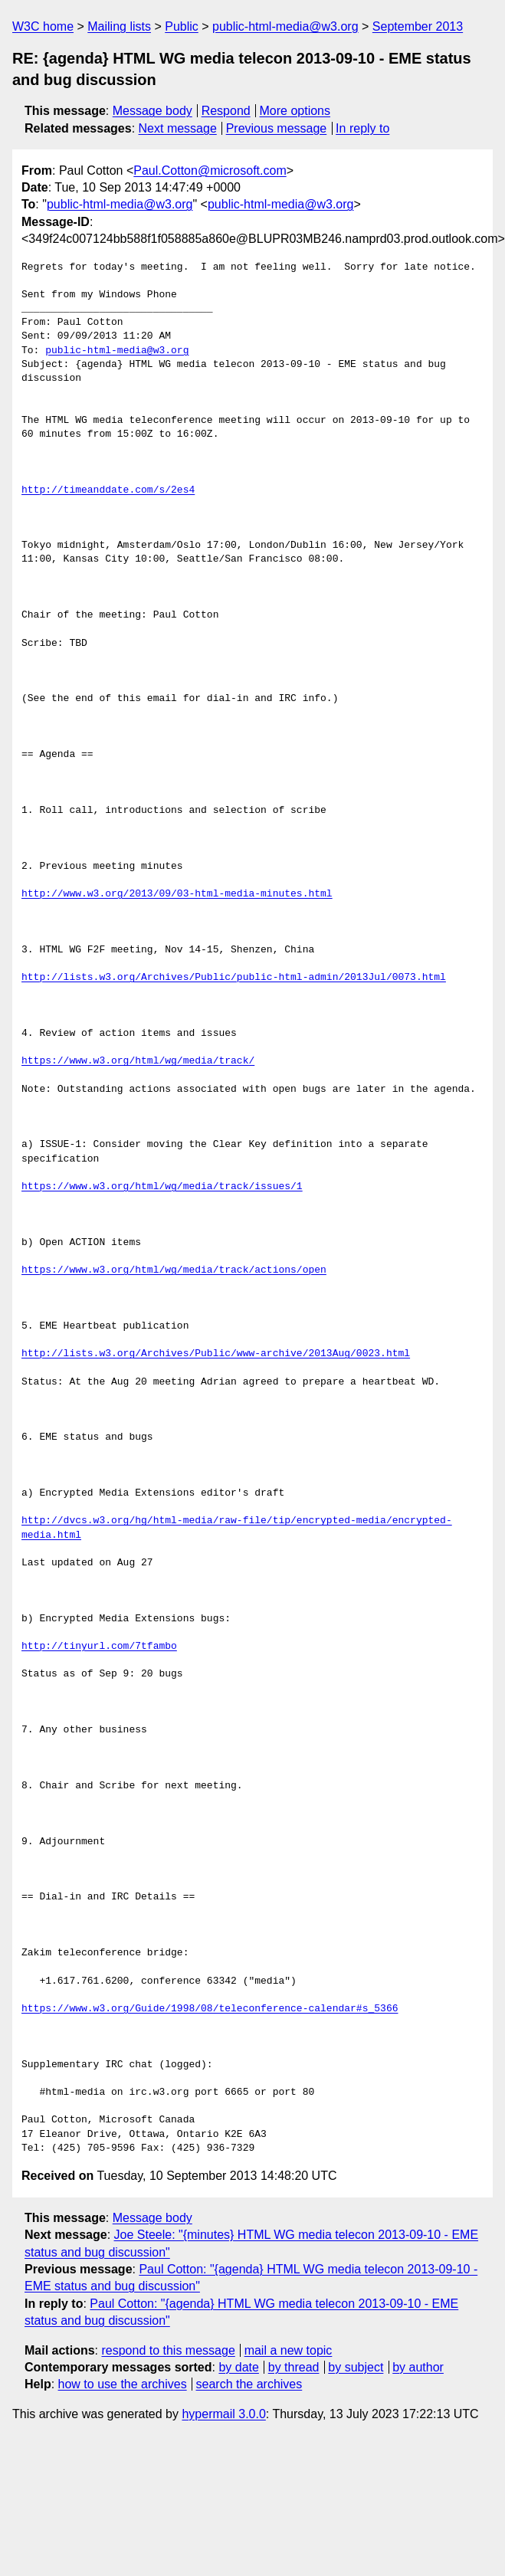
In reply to (362, 128)
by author (418, 2367)
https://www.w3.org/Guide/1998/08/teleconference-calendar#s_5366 (209, 2009)
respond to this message (167, 2350)
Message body (152, 110)
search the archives (249, 2384)
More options (295, 110)
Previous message (276, 128)
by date (238, 2367)
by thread (294, 2367)
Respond (226, 110)
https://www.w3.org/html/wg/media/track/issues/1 (162, 1187)
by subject (355, 2367)
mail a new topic (288, 2350)
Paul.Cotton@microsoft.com (209, 170)
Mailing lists (119, 26)
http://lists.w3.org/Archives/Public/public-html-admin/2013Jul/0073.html (233, 978)
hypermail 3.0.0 (223, 2413)
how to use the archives (122, 2384)
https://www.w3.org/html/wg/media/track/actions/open (173, 1270)
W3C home (43, 26)
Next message (178, 128)
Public (181, 26)
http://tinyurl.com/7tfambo (99, 1646)
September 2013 (417, 26)
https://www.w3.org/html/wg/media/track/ (137, 1061)
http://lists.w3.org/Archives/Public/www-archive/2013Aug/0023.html (215, 1354)
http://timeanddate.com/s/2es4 (108, 490)
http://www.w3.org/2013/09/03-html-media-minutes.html (177, 894)
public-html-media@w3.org (285, 26)
